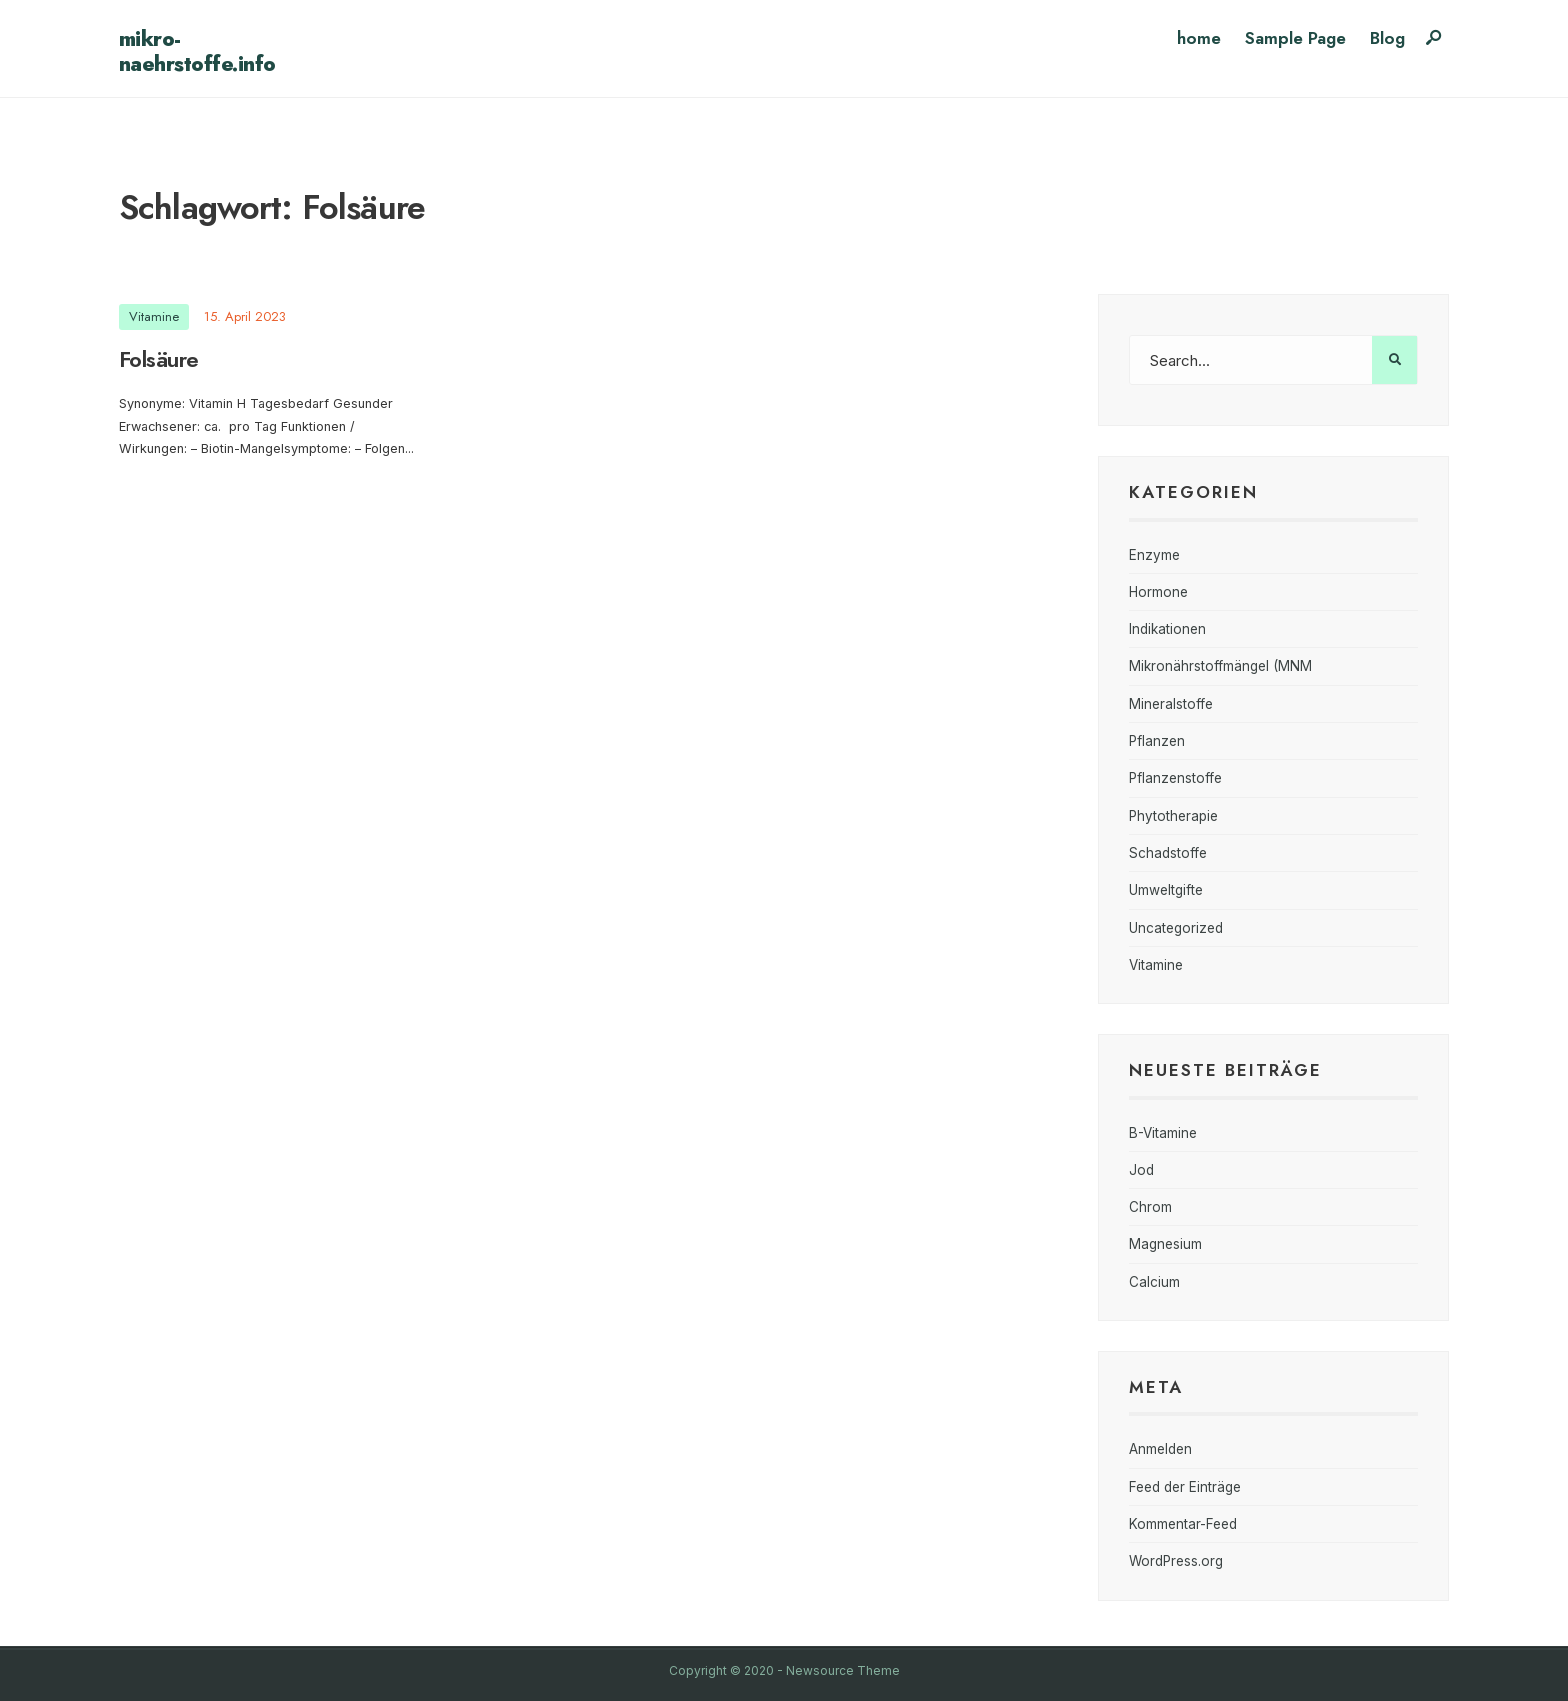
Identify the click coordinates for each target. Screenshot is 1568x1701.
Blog (1387, 38)
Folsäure (159, 359)
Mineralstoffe (1171, 704)
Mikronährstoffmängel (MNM (1220, 666)
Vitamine (154, 316)
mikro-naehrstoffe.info (197, 51)
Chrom (1150, 1207)
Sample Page (1295, 38)
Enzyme (1154, 555)
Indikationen (1167, 629)
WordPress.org (1176, 1561)
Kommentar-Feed (1183, 1524)
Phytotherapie (1173, 816)
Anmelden (1160, 1449)
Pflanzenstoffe (1175, 778)
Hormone (1158, 592)
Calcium (1154, 1282)
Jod (1141, 1170)
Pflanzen (1157, 741)
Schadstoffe (1168, 853)
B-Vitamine (1163, 1133)
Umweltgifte (1166, 890)
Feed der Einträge (1185, 1487)
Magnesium (1165, 1244)
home (1199, 38)
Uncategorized (1176, 928)
